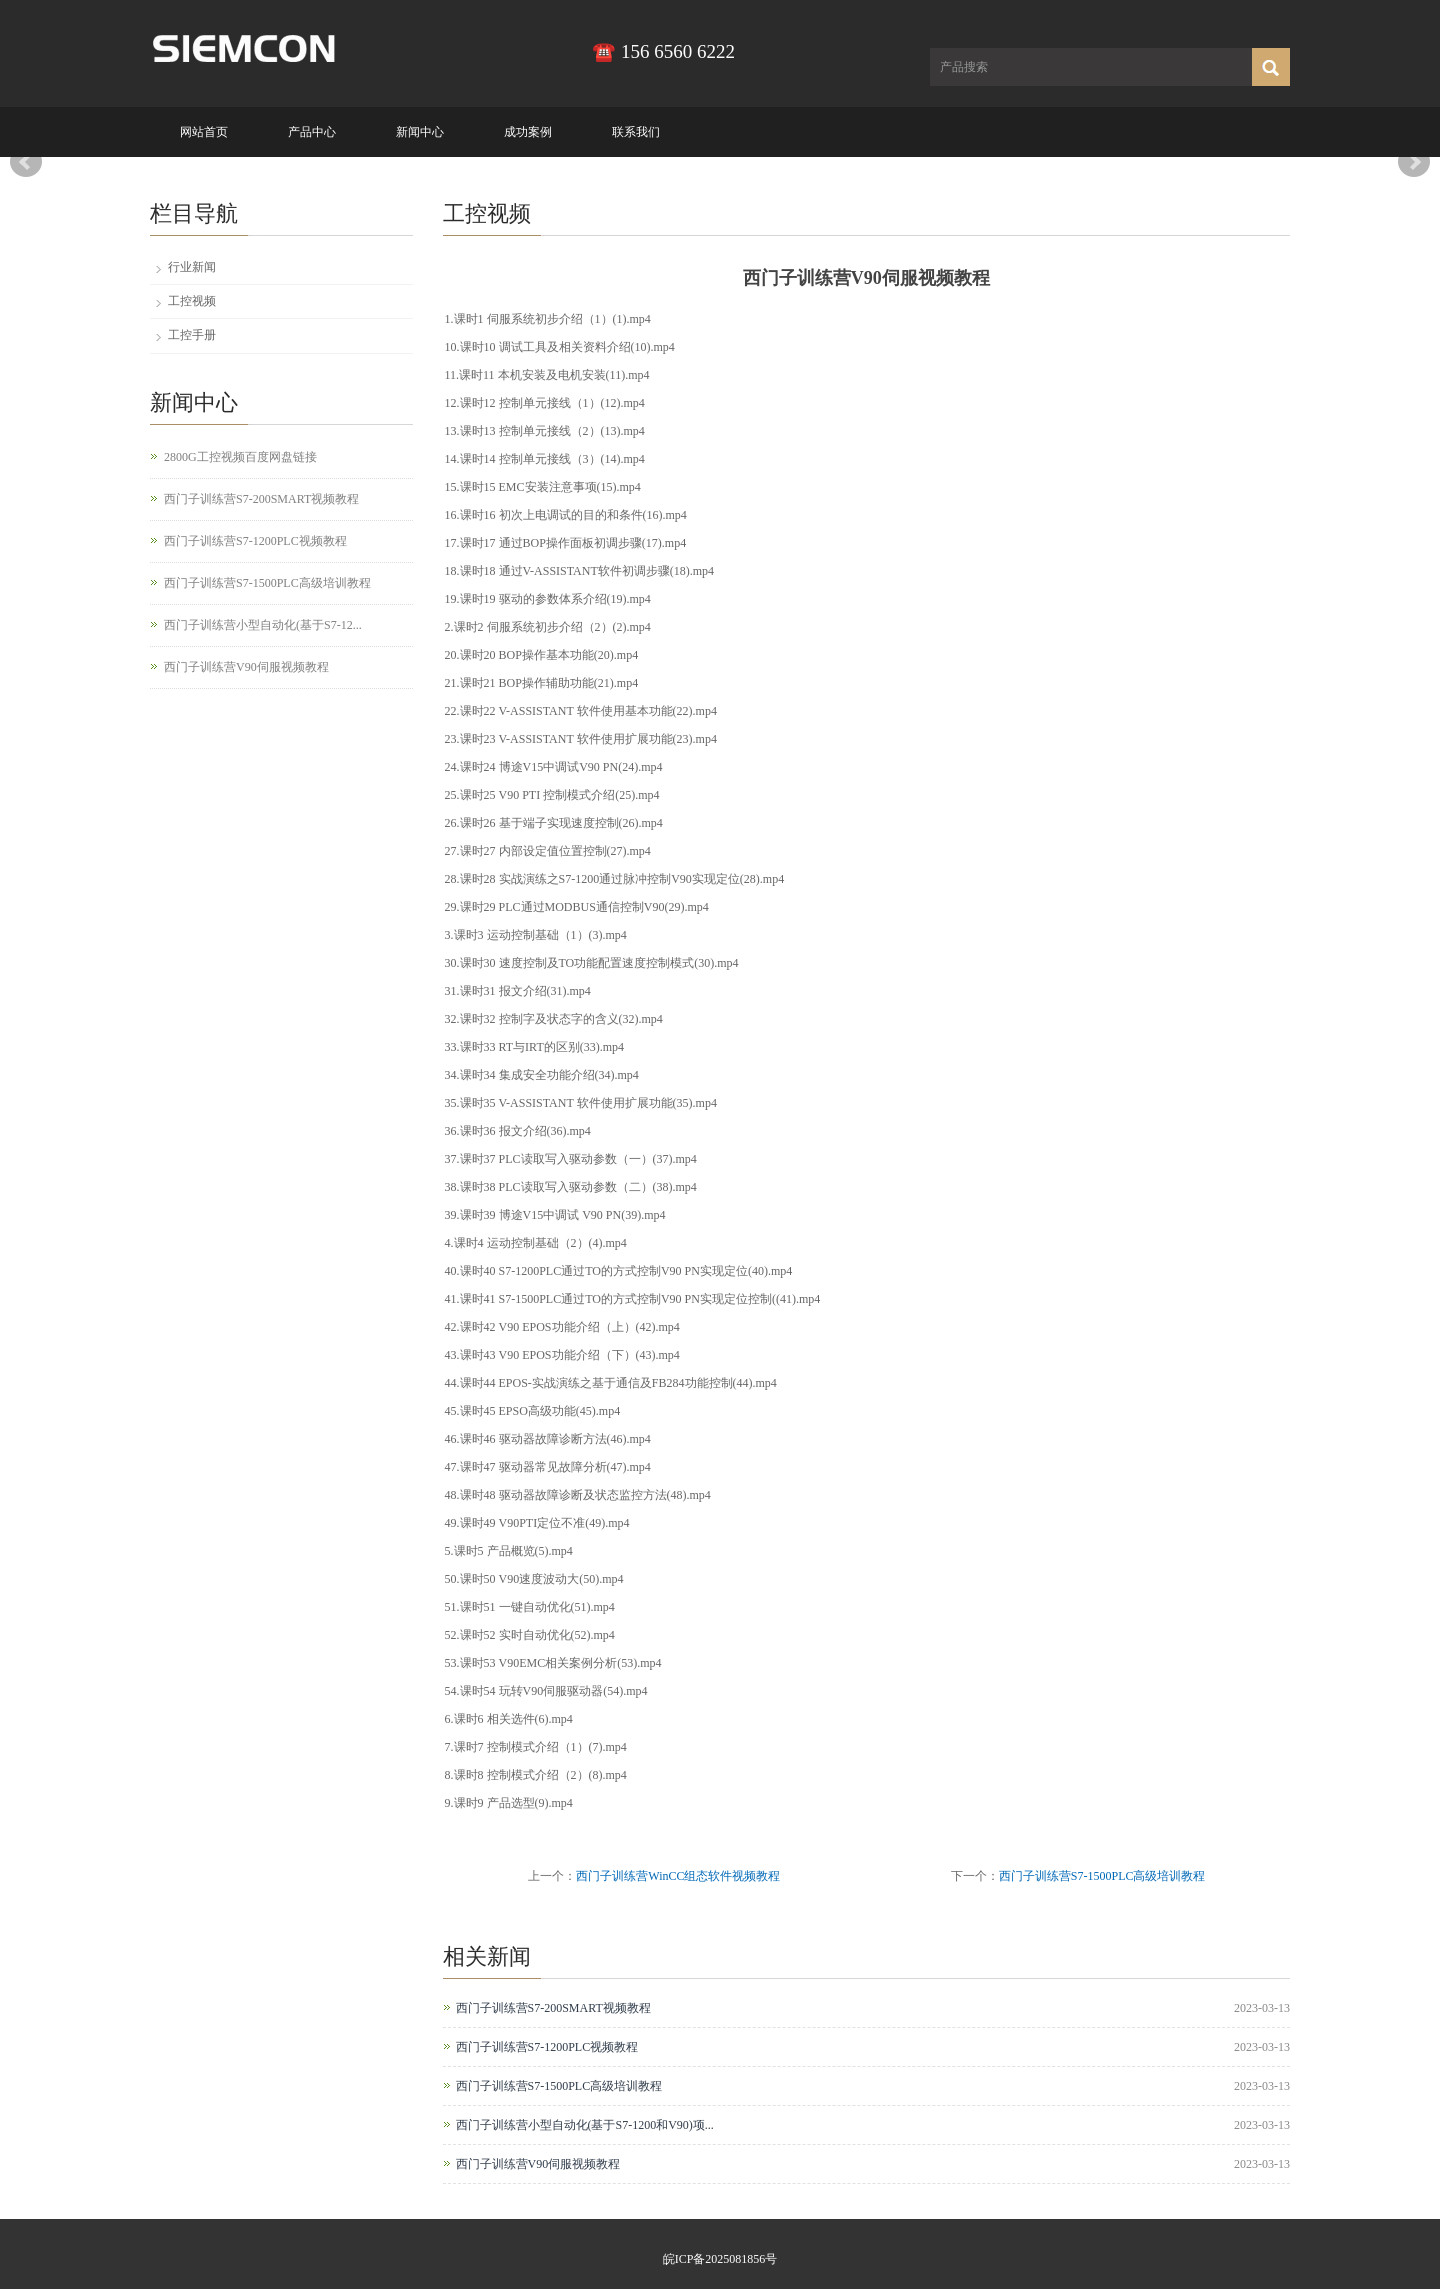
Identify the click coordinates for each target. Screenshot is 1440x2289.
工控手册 (192, 335)
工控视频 (192, 301)
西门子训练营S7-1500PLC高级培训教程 (1102, 1876)
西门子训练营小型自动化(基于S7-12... (263, 625)
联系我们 (636, 132)
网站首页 (204, 132)
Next (1414, 162)
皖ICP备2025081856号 (720, 2259)
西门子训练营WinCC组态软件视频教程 (678, 1876)
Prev (26, 162)
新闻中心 (420, 132)
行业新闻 (192, 267)
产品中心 (312, 132)
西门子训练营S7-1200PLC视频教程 (547, 2047)
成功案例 (528, 132)
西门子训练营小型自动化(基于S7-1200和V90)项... (585, 2125)
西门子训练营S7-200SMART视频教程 (553, 2008)
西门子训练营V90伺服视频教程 (538, 2164)
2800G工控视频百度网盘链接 (240, 457)
